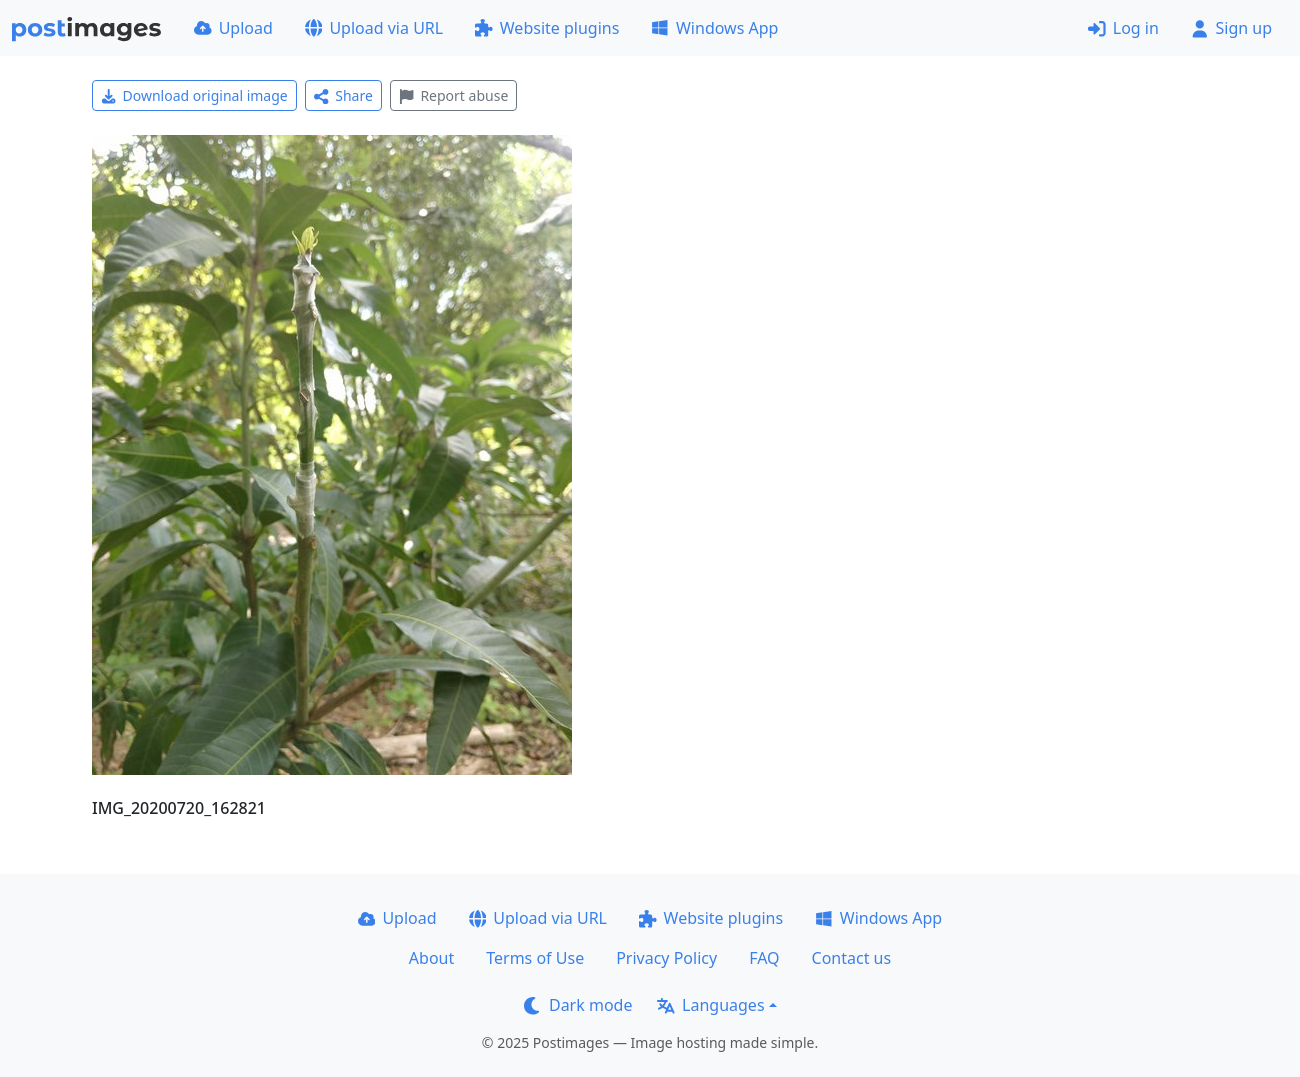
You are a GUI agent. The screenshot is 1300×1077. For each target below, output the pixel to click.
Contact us (852, 958)
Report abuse (453, 95)
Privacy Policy (666, 958)
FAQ (764, 958)
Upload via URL (374, 28)
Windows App (714, 28)
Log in (1123, 28)
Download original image (194, 95)
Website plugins (547, 28)
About (431, 958)
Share (343, 95)
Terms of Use (535, 958)
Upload (233, 28)
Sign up (1231, 28)
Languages (710, 1005)
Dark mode (578, 1005)
